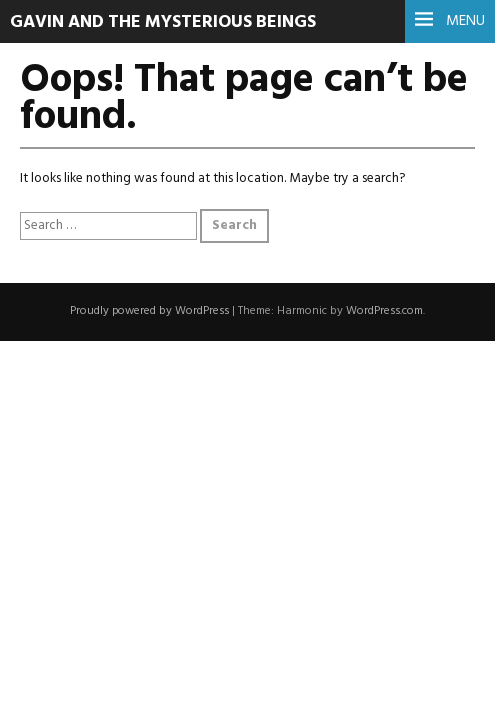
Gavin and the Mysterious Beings (163, 22)
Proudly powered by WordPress (149, 311)
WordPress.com (384, 311)
